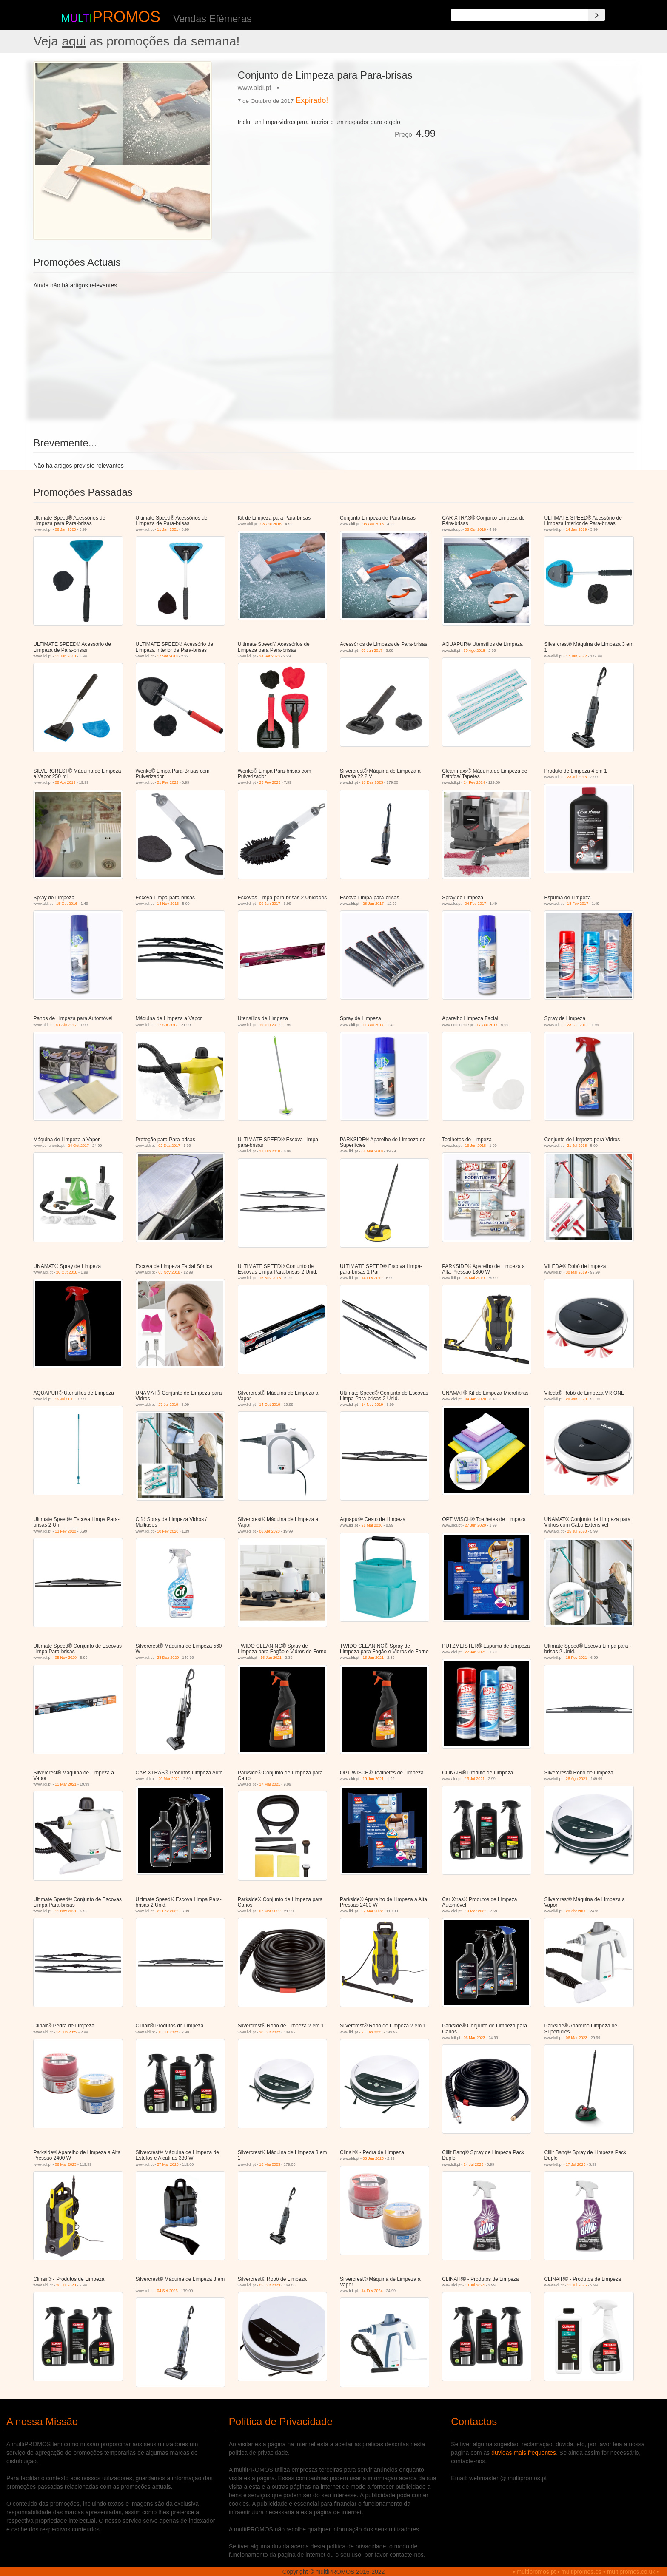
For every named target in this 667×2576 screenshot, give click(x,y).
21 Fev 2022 (167, 782)
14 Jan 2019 (576, 529)
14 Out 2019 (269, 1404)
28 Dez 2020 (168, 1657)
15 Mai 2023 (269, 2164)
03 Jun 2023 (373, 2158)
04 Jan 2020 (475, 1399)
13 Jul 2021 (475, 1779)
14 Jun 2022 (66, 2032)
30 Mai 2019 (576, 1272)
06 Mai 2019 (474, 1278)
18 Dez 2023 (372, 782)
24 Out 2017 (78, 1145)
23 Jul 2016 (577, 777)
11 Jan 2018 (65, 656)
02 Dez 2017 (169, 1145)
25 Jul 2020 (577, 1531)
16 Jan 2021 (271, 1657)
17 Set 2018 (167, 656)
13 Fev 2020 (65, 1531)
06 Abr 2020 (269, 1531)
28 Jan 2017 (373, 903)
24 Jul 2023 (474, 2164)
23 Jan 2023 (372, 2032)
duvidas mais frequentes (523, 2452)
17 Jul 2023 (576, 2164)
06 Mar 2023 (474, 2038)
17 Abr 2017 (167, 1025)
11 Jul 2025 (577, 2285)
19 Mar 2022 (476, 1911)
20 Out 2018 (66, 1272)
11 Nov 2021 (66, 1911)
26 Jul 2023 (66, 2285)
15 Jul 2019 (65, 1399)
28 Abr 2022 (576, 1911)
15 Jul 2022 (168, 2032)
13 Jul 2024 (475, 2285)
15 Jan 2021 (373, 1657)
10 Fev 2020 (167, 1531)
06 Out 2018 (373, 524)
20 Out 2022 (269, 2032)
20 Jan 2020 (576, 1399)
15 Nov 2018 (270, 1278)
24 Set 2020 (269, 656)
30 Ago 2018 (474, 650)
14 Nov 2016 (168, 903)
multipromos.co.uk (631, 2571)
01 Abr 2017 (66, 1025)
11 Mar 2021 (66, 1784)
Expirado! (312, 100)
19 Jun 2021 (373, 1779)
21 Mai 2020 (372, 1525)
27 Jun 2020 (475, 1525)
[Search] (596, 15)
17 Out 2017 (487, 1025)
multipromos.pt (536, 2571)
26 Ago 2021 (576, 1779)
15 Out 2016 (66, 903)
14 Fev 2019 (372, 1278)
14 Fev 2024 (474, 782)
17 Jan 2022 (576, 656)
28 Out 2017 (577, 1025)
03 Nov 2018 (169, 1272)
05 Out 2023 (269, 2285)
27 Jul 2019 (168, 1404)
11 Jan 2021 (167, 529)
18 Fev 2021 (576, 1657)
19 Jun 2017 (269, 1025)
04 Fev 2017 (475, 903)
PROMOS (126, 17)
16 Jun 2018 (475, 1145)
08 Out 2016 (271, 524)
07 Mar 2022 (270, 1911)
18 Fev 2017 (577, 903)
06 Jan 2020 (65, 529)
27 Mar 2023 (168, 2164)
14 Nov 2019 (372, 1404)
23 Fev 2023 (269, 782)
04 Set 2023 (167, 2291)
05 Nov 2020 (66, 1657)
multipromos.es (581, 2571)
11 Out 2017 (373, 1025)
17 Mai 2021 (269, 1784)
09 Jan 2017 (372, 650)
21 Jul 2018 (577, 1145)
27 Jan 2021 (475, 1652)
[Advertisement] (537, 120)
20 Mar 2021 (169, 1779)
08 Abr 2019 (65, 782)
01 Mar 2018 (372, 1151)
